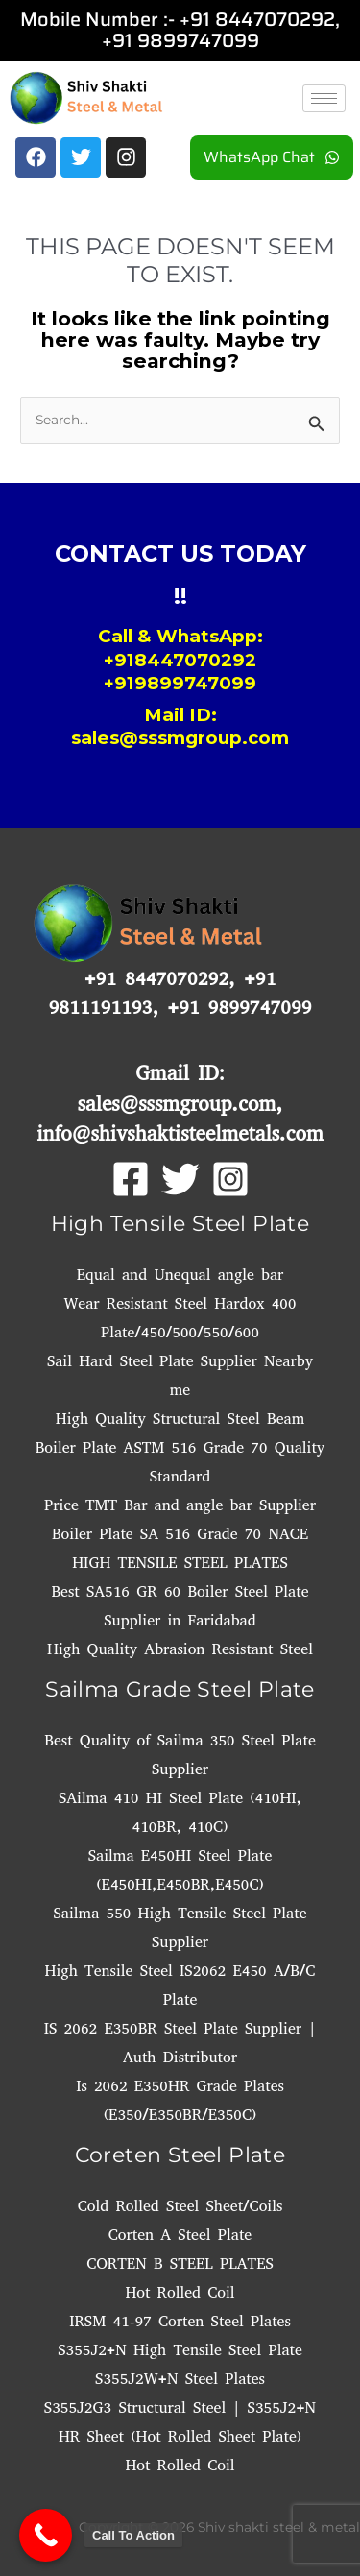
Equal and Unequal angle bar (180, 1274)
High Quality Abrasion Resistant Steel (180, 1649)
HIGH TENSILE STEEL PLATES (180, 1563)
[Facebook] (130, 1179)
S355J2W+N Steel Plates (180, 2379)
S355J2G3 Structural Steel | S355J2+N (180, 2407)
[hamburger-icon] (324, 98)
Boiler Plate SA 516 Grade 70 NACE (180, 1534)
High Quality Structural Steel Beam (180, 1418)
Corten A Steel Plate (180, 2235)
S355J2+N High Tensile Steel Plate (180, 2350)
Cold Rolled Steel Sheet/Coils (180, 2206)
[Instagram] (230, 1179)
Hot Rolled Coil (179, 2292)
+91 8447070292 (257, 19)
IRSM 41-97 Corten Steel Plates (180, 2321)
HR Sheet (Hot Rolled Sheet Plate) (180, 2436)
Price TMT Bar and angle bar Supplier (180, 1505)
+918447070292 (180, 660)
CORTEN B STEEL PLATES (180, 2263)
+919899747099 (180, 683)
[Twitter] (180, 1179)
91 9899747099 (185, 40)
